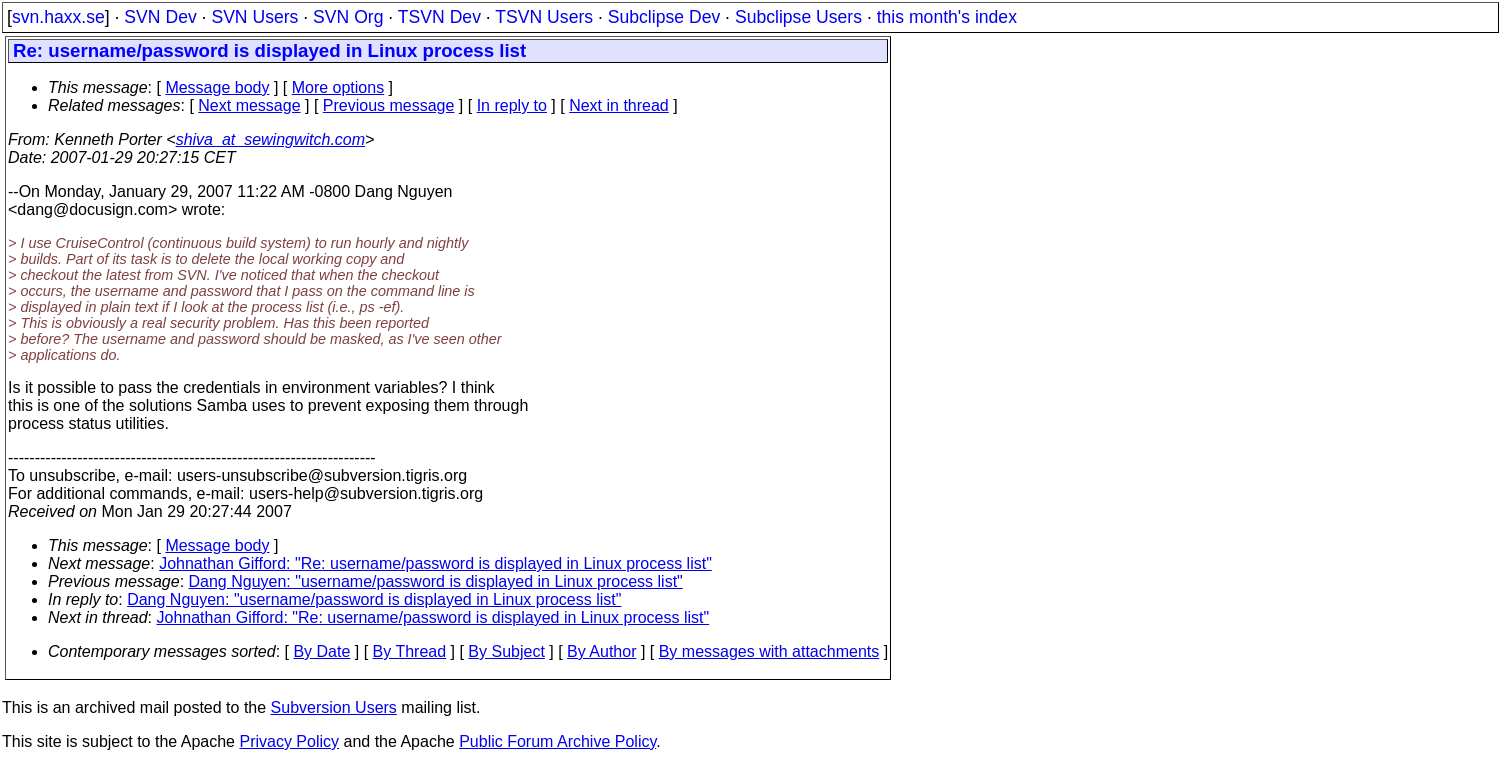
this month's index (947, 17)
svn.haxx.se (58, 17)
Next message (249, 105)
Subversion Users (334, 707)
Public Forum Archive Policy (557, 741)
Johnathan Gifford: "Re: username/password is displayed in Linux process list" (435, 563)
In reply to (512, 105)
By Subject (506, 651)
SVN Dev (160, 17)
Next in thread (619, 105)
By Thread (410, 651)
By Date (321, 651)
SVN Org (348, 17)
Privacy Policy (289, 741)
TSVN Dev (439, 17)
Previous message (389, 105)
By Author (601, 651)
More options (338, 87)
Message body (217, 87)
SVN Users (254, 17)
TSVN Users (544, 17)
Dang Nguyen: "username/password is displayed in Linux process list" (436, 581)
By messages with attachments (769, 651)
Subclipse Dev (664, 17)
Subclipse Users (798, 17)
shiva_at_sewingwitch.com (270, 139)
